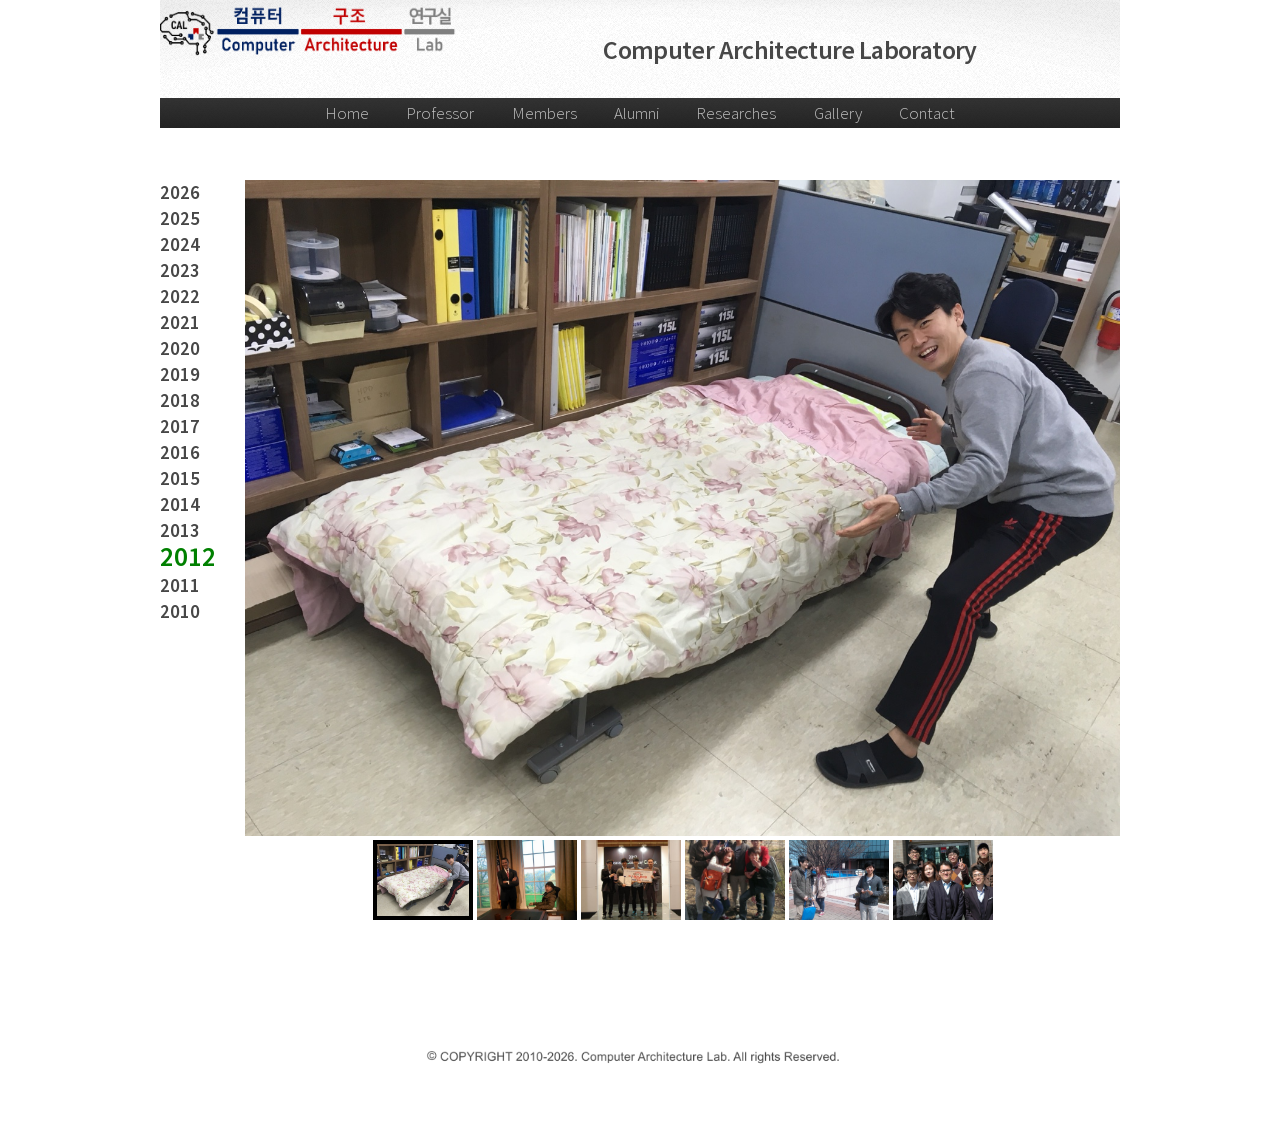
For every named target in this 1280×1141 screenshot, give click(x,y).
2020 (180, 348)
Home (347, 113)
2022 (180, 296)
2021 (180, 322)
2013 (180, 530)
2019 (180, 374)
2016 (180, 452)
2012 (188, 557)
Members (544, 113)
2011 (180, 585)
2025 (180, 218)
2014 (180, 504)
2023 (180, 270)
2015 (180, 478)
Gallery (838, 113)
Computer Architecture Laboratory (789, 49)
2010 (180, 611)
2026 (180, 192)
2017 (180, 426)
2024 (180, 244)
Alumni (636, 113)
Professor (440, 113)
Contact (927, 113)
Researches (736, 113)
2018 (180, 400)
